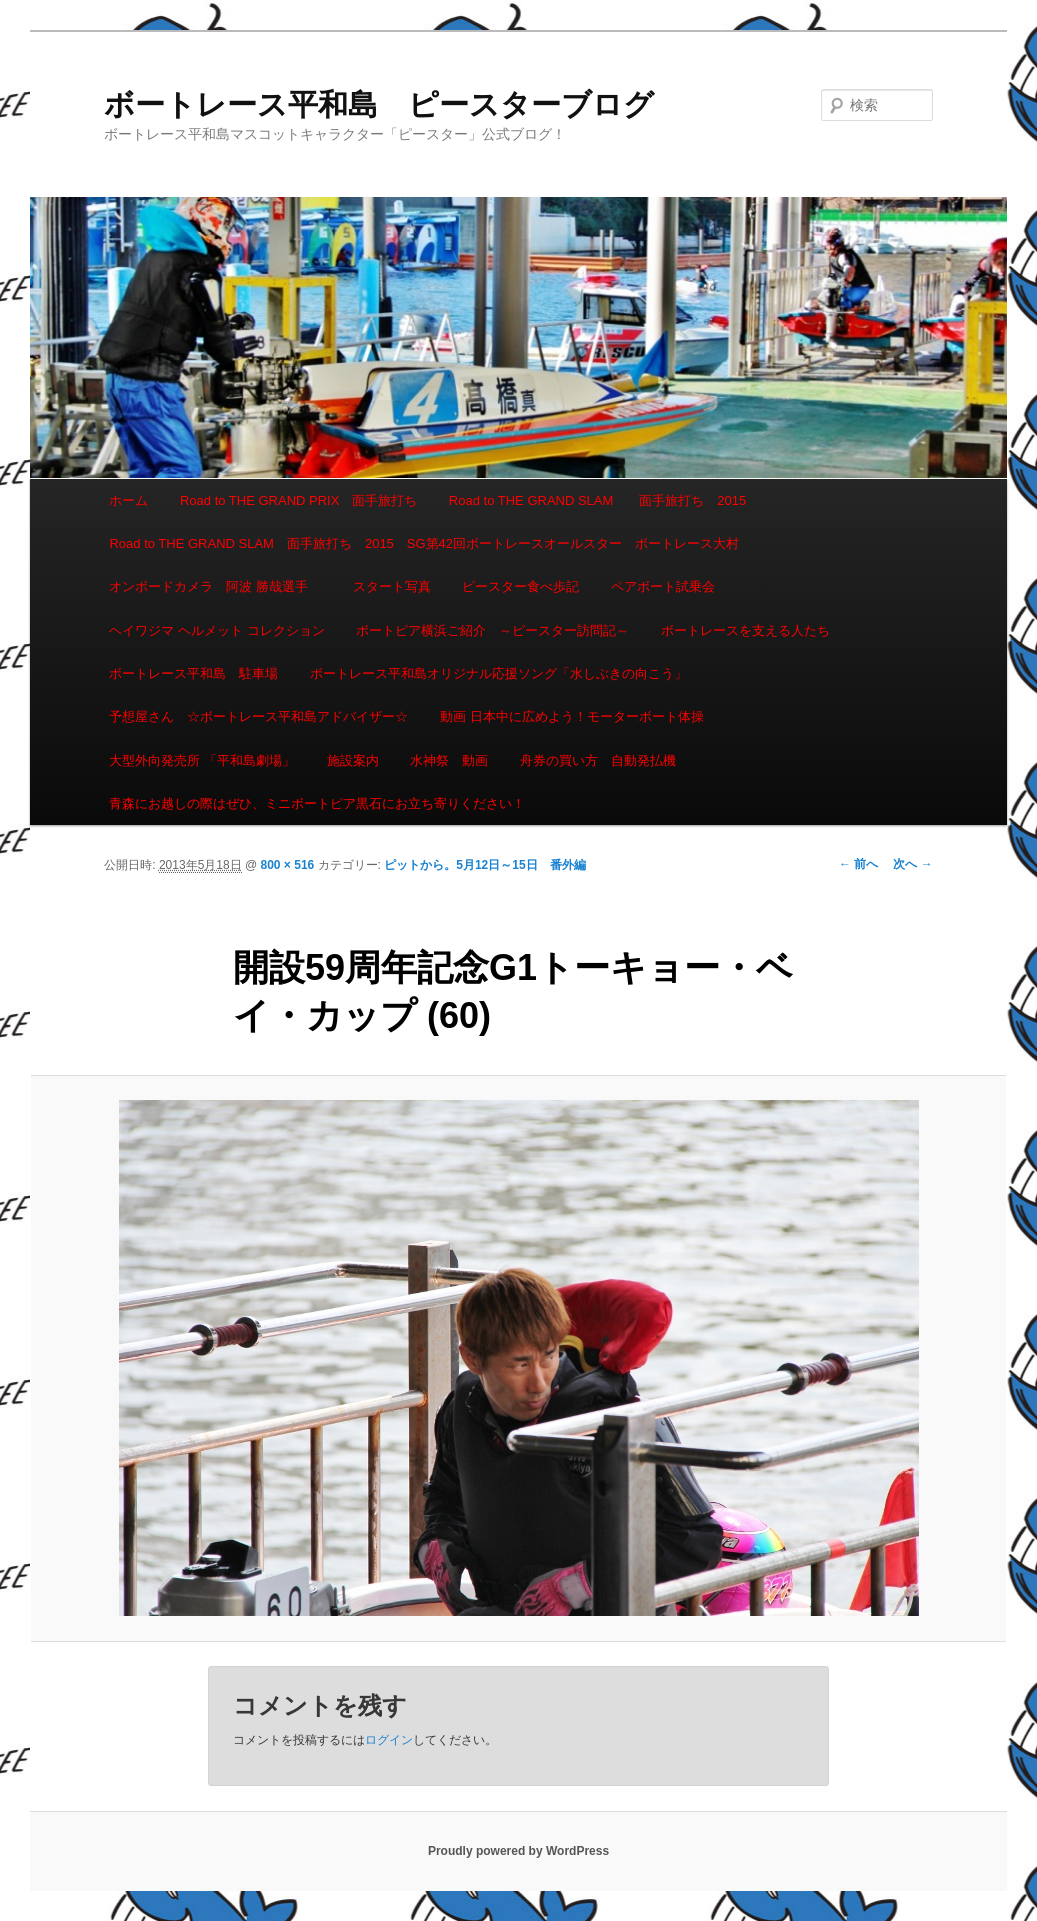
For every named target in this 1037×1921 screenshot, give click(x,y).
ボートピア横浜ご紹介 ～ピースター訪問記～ (492, 630)
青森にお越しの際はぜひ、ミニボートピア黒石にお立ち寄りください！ (317, 803)
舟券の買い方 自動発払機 (598, 760)
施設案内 (353, 760)
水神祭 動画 (449, 760)
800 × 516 (288, 865)
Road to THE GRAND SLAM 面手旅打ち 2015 (597, 500)
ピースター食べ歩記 (520, 586)
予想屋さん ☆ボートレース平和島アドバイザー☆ (258, 716)
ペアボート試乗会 (663, 586)
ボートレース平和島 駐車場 (193, 673)
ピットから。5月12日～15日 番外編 (484, 865)
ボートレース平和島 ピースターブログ (379, 104)
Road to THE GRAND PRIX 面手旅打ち (298, 500)
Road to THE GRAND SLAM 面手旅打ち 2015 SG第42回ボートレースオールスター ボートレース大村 (424, 543)
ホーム (128, 500)
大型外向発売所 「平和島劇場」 (202, 760)
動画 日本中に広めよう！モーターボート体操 (572, 716)
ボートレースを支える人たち (745, 630)
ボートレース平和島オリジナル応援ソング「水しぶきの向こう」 (498, 673)
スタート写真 (392, 586)
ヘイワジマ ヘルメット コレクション (216, 630)
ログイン (389, 1740)
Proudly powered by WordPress (518, 1851)
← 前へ (858, 864)
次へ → (912, 864)
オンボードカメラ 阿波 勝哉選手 (215, 586)
